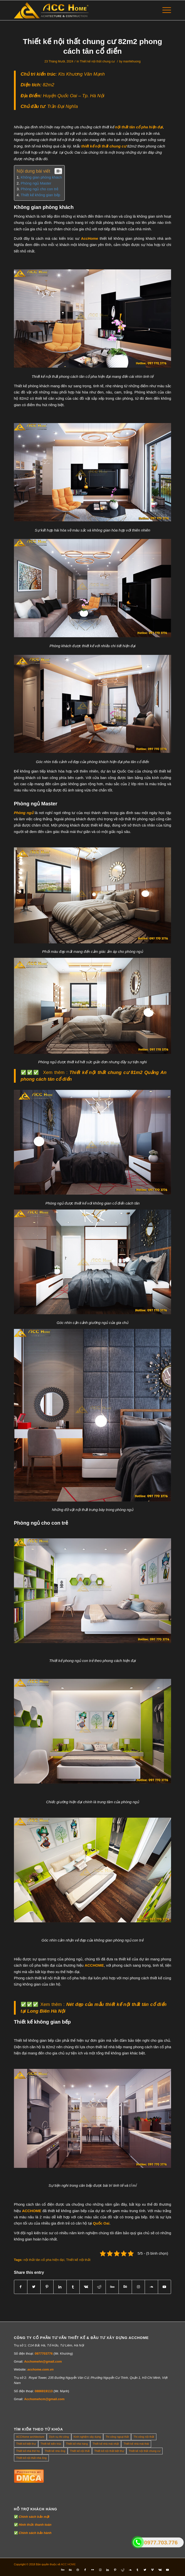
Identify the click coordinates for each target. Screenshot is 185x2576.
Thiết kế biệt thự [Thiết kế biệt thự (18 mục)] (26, 2443)
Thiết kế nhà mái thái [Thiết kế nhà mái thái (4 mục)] (136, 2443)
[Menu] (164, 10)
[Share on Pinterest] (47, 2287)
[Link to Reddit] (122, 2570)
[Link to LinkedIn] (107, 2570)
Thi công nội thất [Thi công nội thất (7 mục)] (143, 2436)
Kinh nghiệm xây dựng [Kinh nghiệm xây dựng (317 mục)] (87, 2436)
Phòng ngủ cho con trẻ (39, 189)
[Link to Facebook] (85, 2570)
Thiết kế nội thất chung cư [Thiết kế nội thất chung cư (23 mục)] (144, 2450)
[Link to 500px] (112, 2287)
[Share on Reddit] (99, 2287)
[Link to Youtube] (164, 2287)
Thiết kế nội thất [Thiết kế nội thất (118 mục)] (80, 2450)
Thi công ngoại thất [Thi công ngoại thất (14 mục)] (117, 2436)
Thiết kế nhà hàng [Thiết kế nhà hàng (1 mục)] (77, 2443)
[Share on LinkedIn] (60, 2287)
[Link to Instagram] (138, 2287)
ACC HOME (68, 2564)
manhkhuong (132, 61)
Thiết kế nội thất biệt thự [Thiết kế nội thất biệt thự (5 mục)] (109, 2450)
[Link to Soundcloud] (151, 2287)
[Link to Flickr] (92, 2570)
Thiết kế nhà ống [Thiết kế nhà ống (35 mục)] (55, 2450)
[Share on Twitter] (33, 2287)
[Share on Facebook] (20, 2287)
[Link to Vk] (160, 2570)
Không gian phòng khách (41, 177)
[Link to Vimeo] (152, 2570)
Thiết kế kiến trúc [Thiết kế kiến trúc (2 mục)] (51, 2443)
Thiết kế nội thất (78, 2260)
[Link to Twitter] (145, 2570)
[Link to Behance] (125, 2287)
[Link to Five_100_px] (62, 2570)
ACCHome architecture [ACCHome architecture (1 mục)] (30, 2436)
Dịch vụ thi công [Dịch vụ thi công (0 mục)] (59, 2436)
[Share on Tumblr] (73, 2287)
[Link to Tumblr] (137, 2570)
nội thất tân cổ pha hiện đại (43, 2260)
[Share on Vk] (86, 2287)
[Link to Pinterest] (115, 2570)
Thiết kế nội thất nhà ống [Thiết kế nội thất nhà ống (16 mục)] (31, 2457)
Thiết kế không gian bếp (40, 195)
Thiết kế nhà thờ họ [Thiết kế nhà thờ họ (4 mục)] (28, 2450)
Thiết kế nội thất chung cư (97, 61)
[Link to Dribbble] (77, 2570)
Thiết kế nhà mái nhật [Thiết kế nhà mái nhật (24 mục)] (106, 2443)
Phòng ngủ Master (36, 183)
